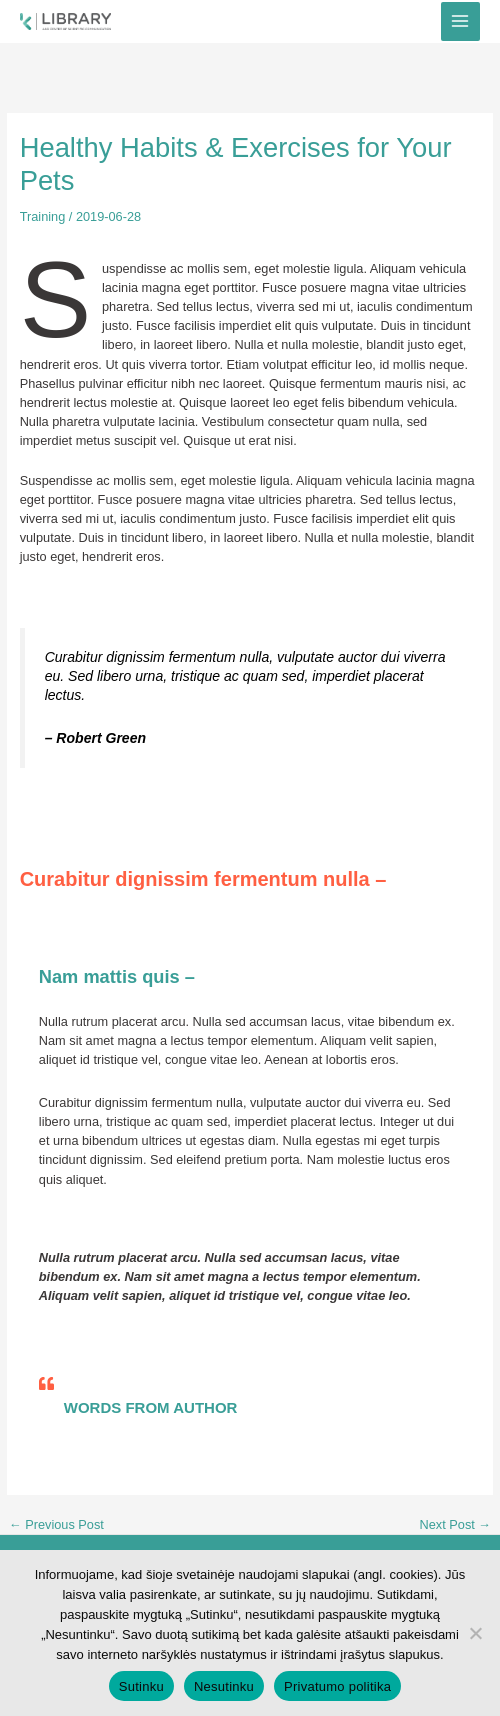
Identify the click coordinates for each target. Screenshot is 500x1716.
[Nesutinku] (475, 1633)
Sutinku (141, 1686)
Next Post (456, 1525)
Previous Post (56, 1525)
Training (43, 216)
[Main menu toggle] (460, 21)
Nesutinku (224, 1686)
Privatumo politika (337, 1686)
